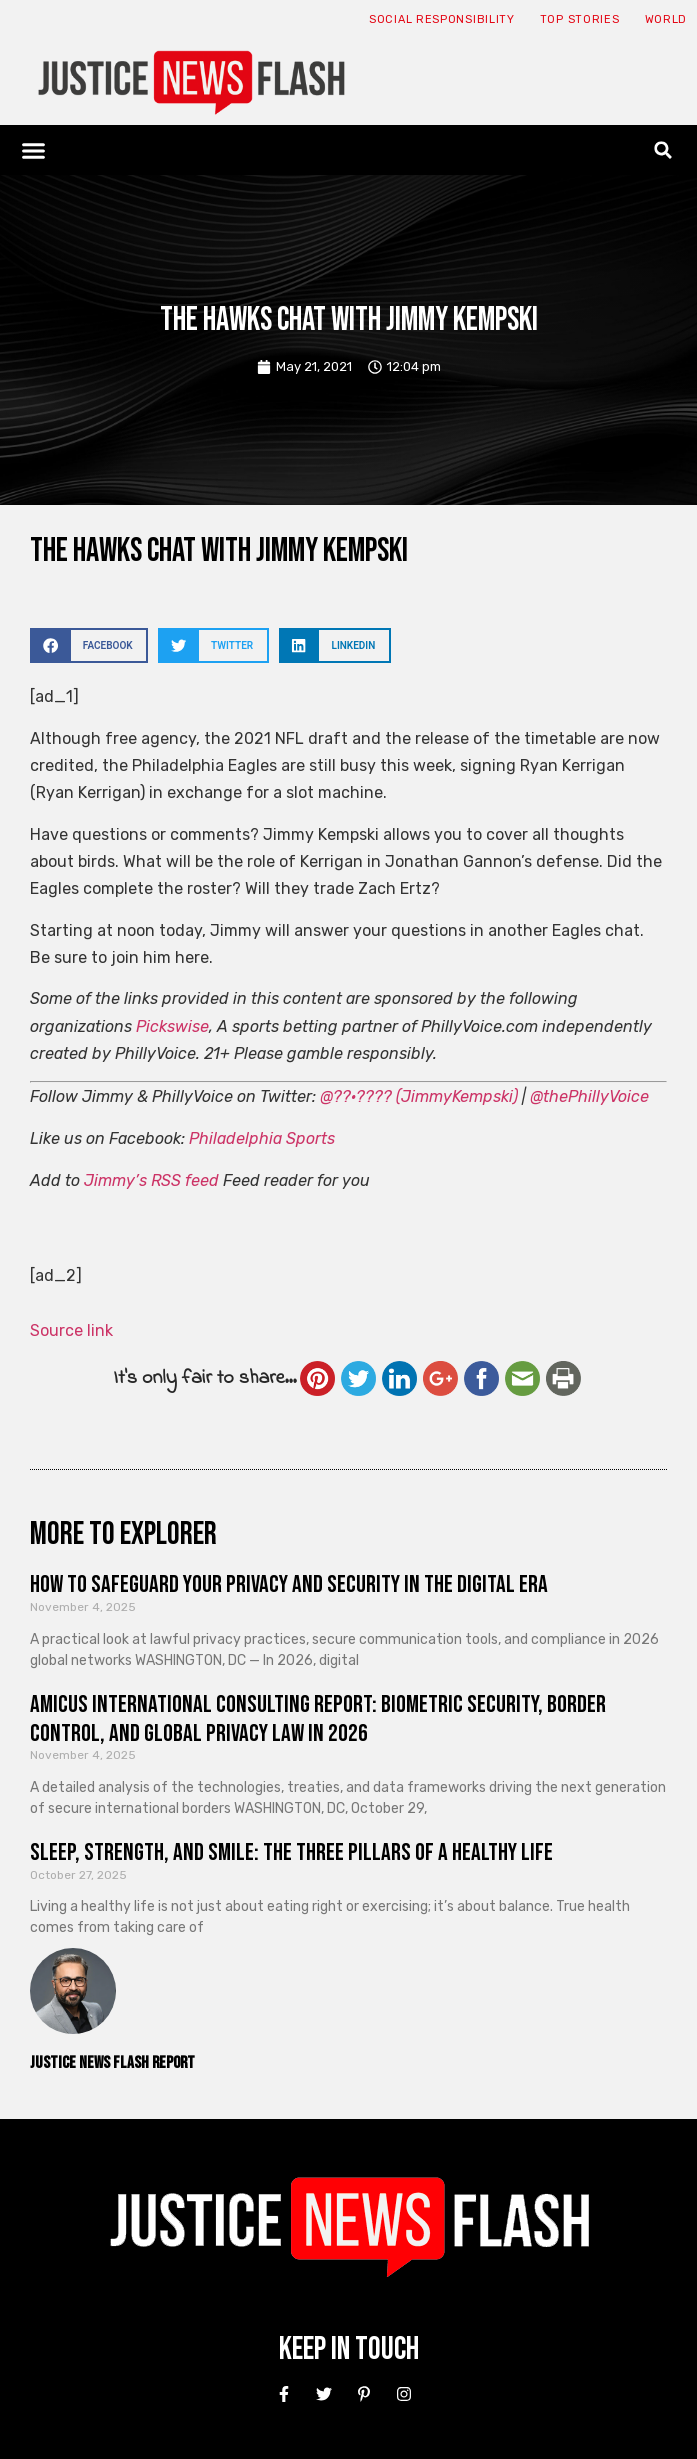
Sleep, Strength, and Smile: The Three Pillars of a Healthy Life (291, 1852)
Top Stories (580, 19)
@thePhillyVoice (589, 1096)
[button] (34, 150)
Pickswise (172, 1026)
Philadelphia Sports (262, 1138)
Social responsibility (442, 19)
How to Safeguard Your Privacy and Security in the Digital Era (289, 1584)
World (666, 19)
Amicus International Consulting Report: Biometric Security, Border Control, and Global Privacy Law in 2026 (318, 1719)
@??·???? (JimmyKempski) (419, 1096)
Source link (71, 1330)
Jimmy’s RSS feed (151, 1180)
